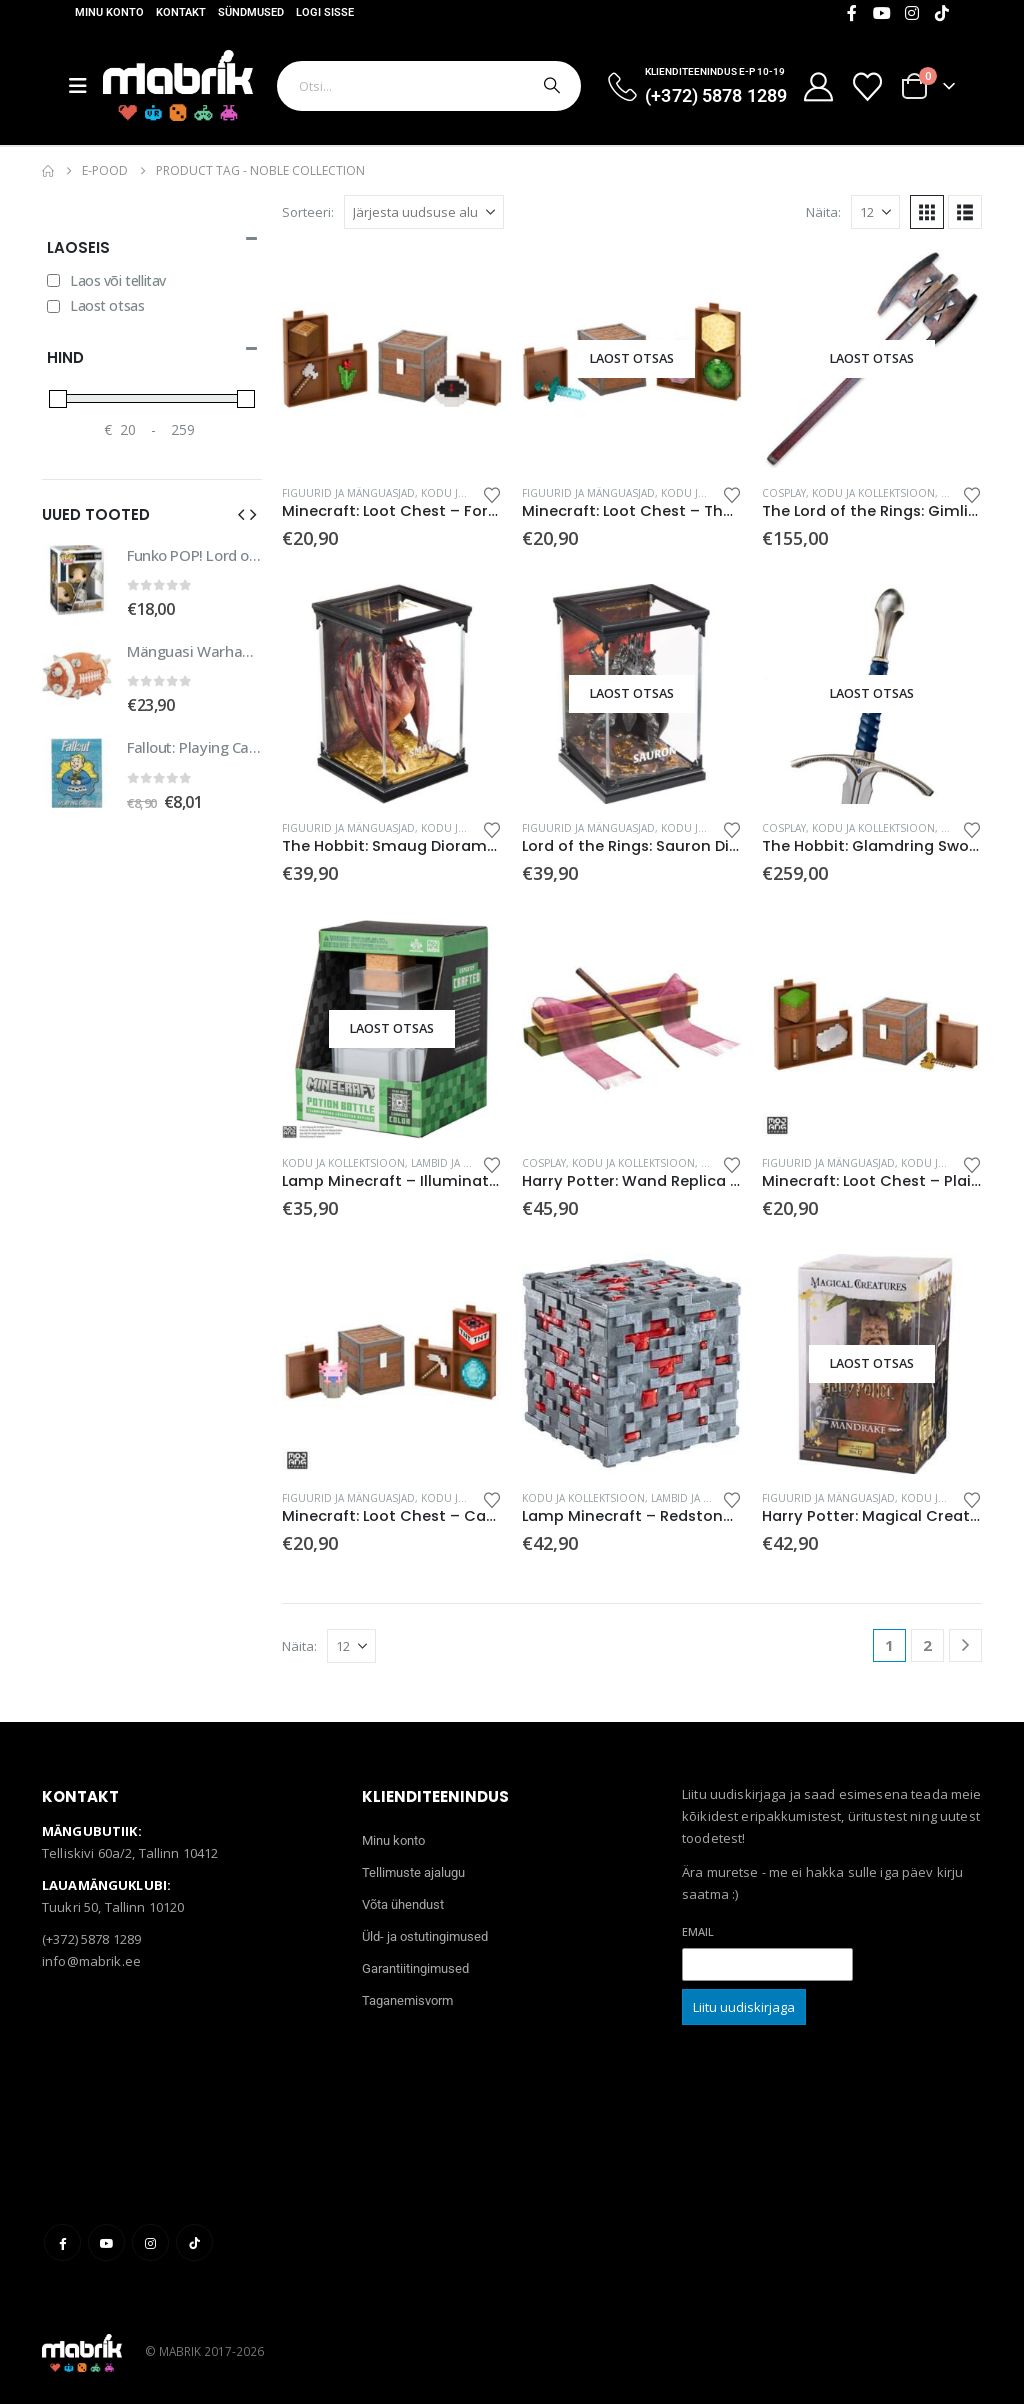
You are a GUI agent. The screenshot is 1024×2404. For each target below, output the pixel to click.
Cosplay (784, 493)
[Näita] (875, 212)
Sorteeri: (308, 212)
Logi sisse (325, 12)
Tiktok (194, 2242)
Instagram (150, 2242)
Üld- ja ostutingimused (425, 1936)
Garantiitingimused (415, 1968)
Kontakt (181, 12)
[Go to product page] (392, 359)
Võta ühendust (403, 1904)
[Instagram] (912, 13)
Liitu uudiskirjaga (744, 2007)
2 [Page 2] (927, 1645)
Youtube (106, 2242)
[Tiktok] (942, 13)
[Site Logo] (178, 85)
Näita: (823, 212)
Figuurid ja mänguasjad (348, 493)
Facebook (62, 2242)
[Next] (965, 1645)
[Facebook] (852, 13)
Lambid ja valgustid (464, 1163)
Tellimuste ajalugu (413, 1872)
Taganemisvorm (407, 2000)
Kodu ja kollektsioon (873, 493)
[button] (927, 212)
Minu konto (109, 12)
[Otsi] (550, 86)
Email (698, 1931)
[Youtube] (882, 13)
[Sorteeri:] (424, 212)
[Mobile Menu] (86, 86)
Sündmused (251, 12)
